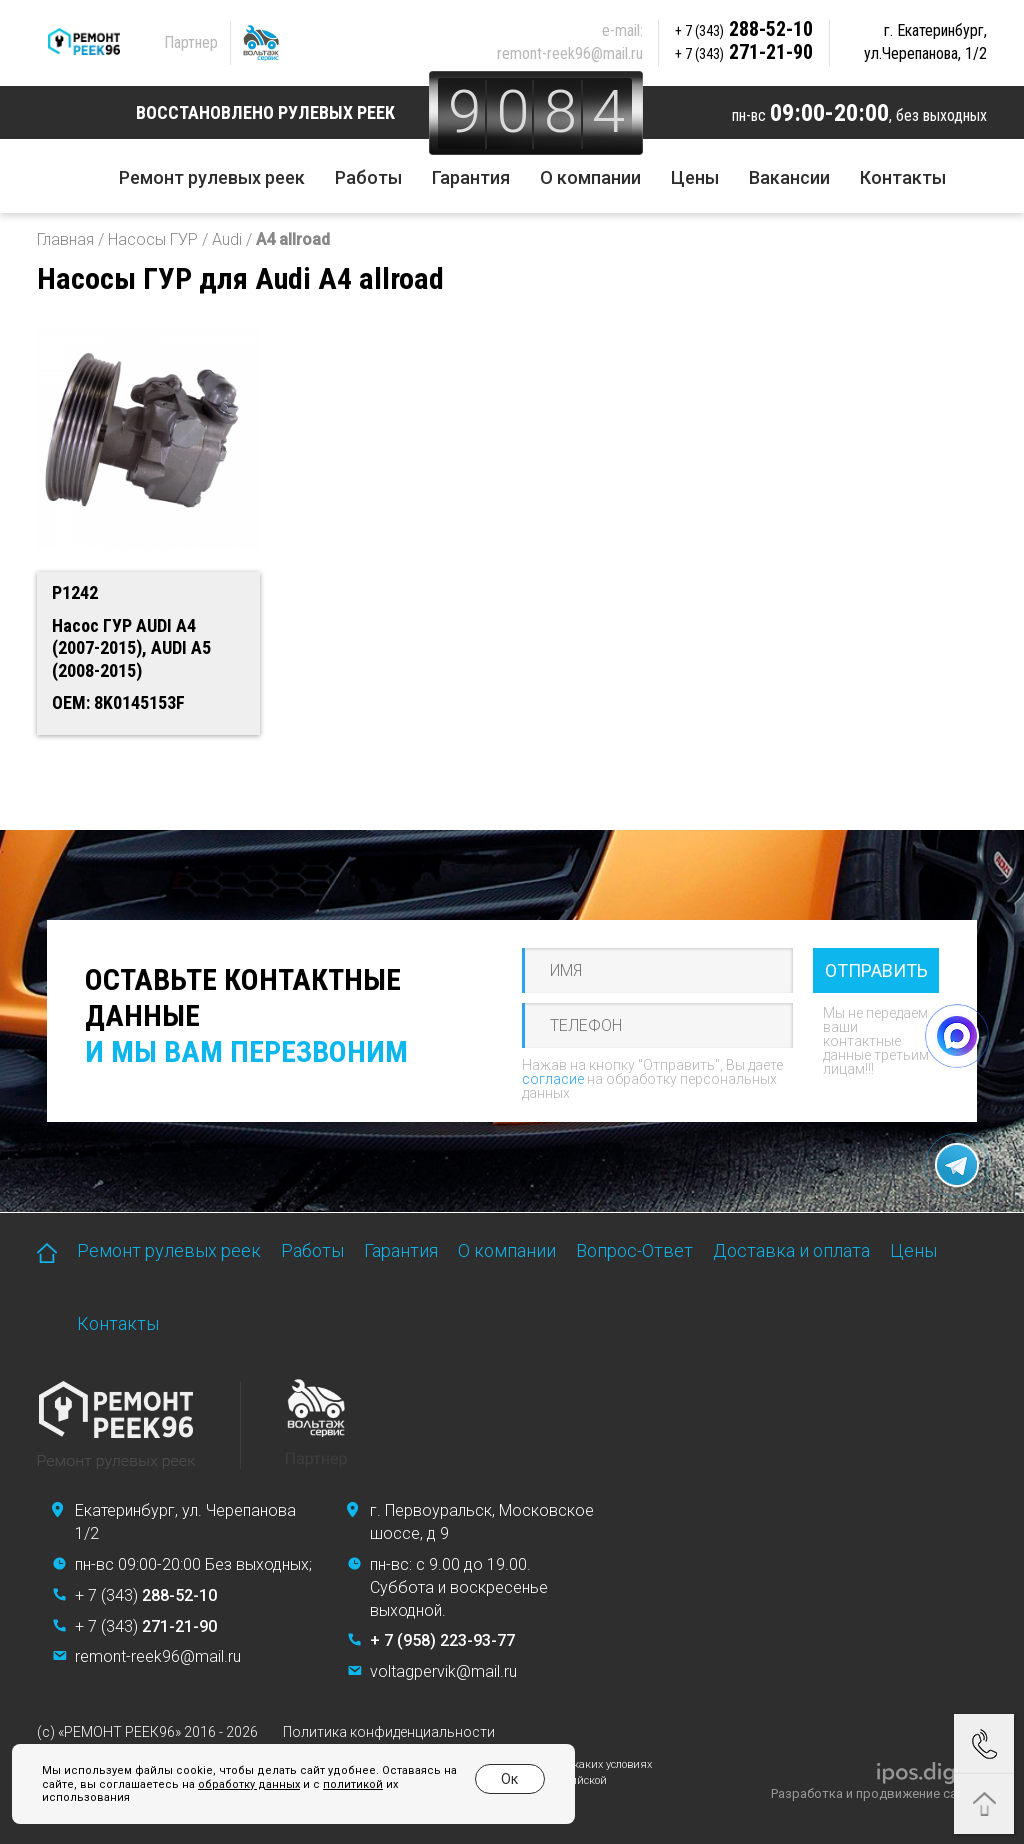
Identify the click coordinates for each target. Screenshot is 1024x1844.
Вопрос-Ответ (634, 1250)
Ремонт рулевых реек (212, 177)
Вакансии (789, 177)
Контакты (903, 177)
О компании (590, 177)
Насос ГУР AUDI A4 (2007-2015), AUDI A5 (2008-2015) (131, 648)
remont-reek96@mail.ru (570, 53)
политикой (353, 1784)
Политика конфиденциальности (389, 1732)
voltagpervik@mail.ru (443, 1671)
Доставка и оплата (791, 1250)
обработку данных (249, 1784)
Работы (368, 177)
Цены (695, 177)
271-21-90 (744, 52)
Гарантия (471, 177)
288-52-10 (744, 29)
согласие (553, 1079)
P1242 (75, 592)
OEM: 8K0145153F (118, 702)
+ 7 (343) (146, 1595)
